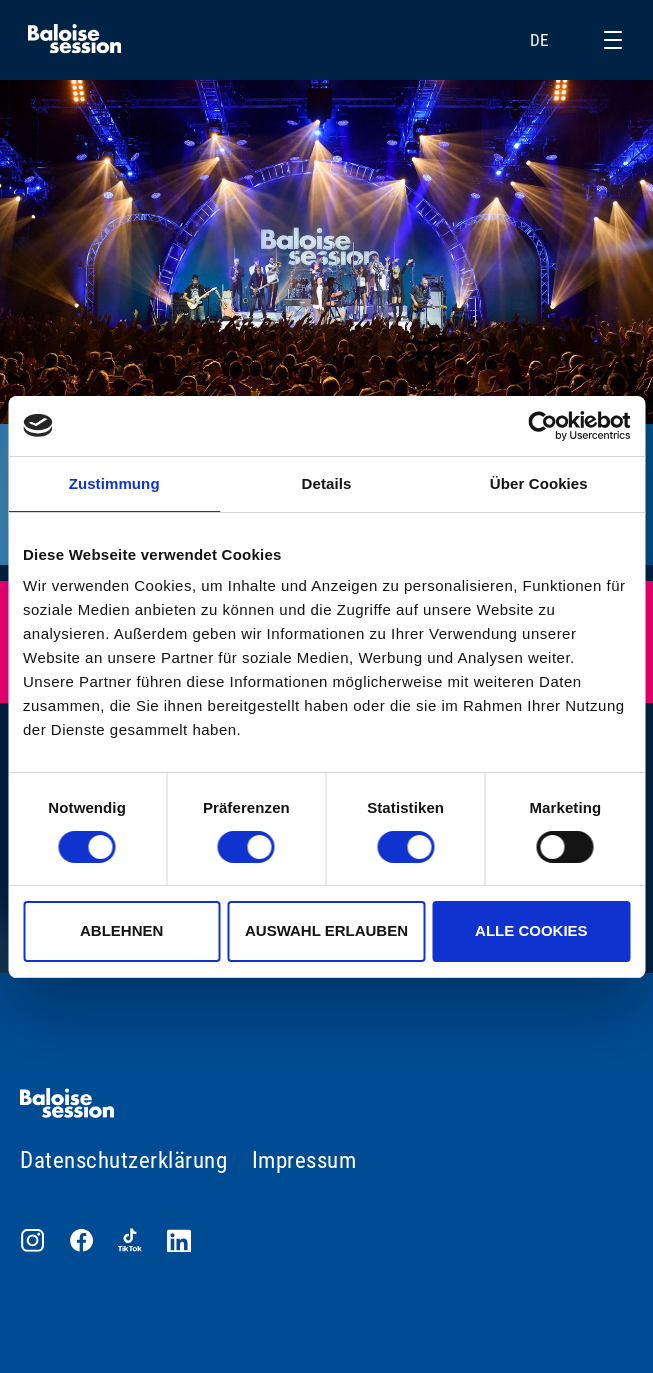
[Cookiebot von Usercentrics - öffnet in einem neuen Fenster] (542, 426)
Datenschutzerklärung (123, 1160)
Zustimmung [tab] (114, 483)
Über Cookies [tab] (539, 483)
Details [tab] (327, 483)
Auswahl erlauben (326, 930)
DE (551, 40)
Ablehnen (121, 930)
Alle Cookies (531, 930)
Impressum (304, 1160)
